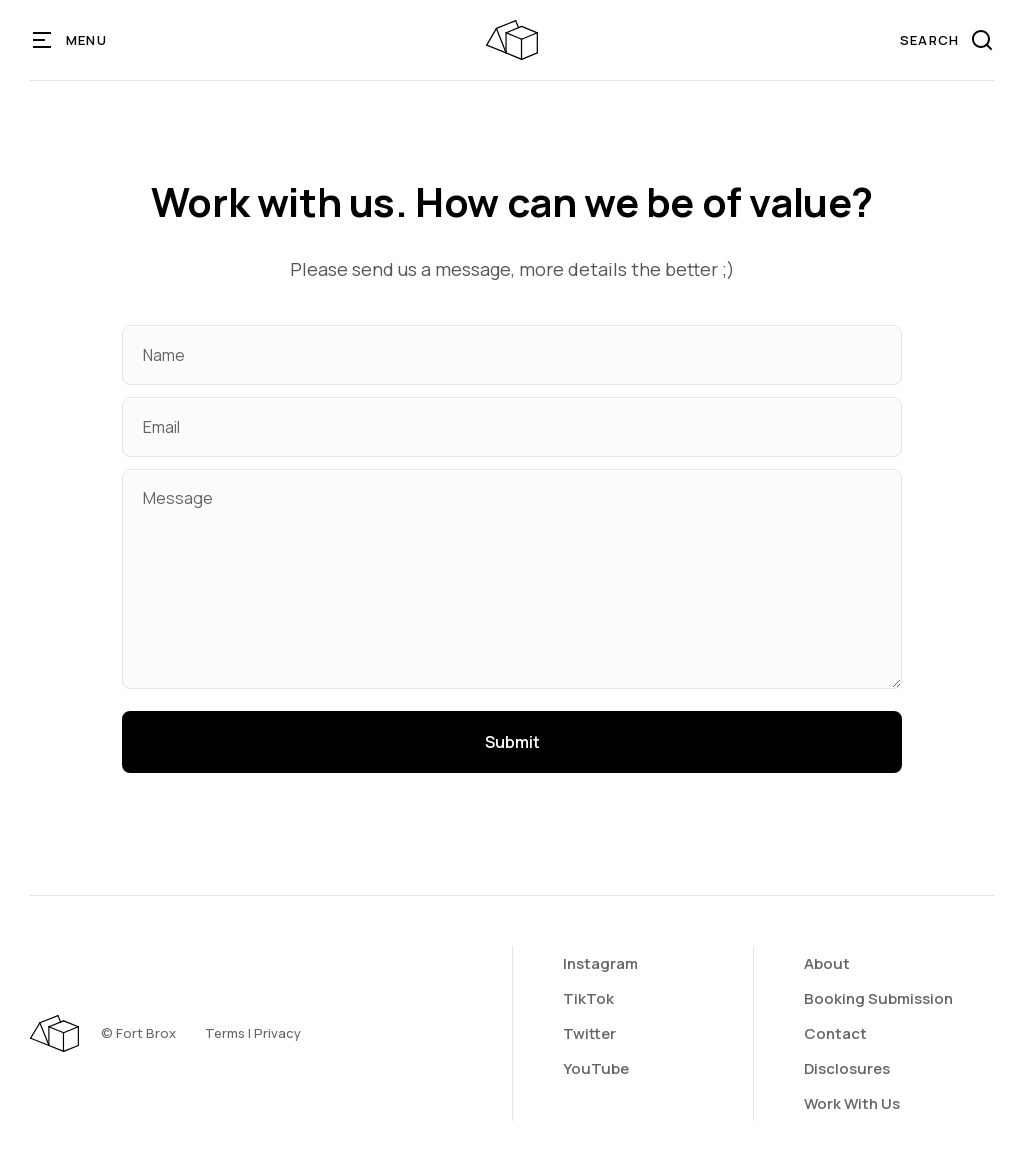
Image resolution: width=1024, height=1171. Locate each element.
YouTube (596, 1068)
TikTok (588, 998)
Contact (835, 1033)
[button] (70, 40)
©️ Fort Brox (138, 1033)
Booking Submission (878, 998)
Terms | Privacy (253, 1033)
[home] (512, 40)
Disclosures (847, 1068)
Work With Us (852, 1103)
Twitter (589, 1033)
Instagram (600, 963)
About (827, 963)
